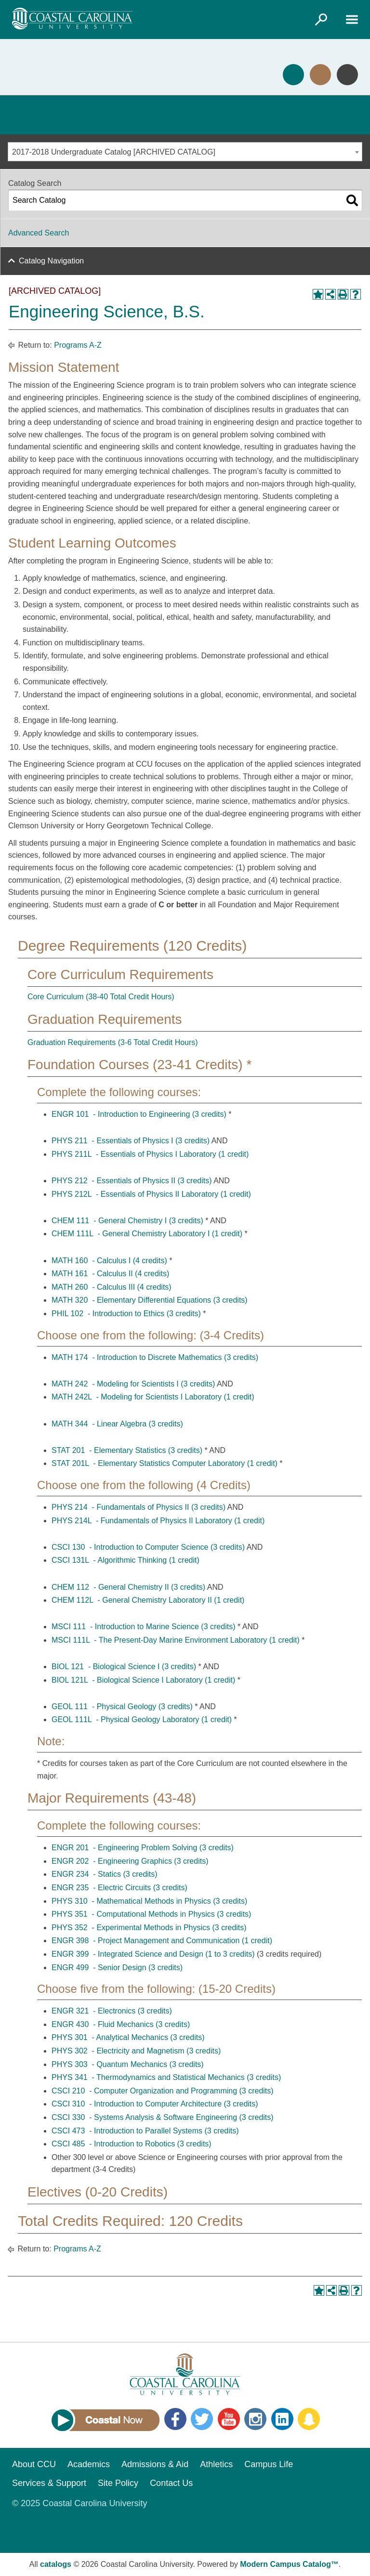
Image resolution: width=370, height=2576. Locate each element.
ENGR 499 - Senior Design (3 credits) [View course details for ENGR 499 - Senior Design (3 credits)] (117, 1967)
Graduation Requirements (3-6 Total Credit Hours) (112, 1042)
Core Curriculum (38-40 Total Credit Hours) (100, 997)
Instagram (255, 2419)
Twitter (201, 2419)
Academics (88, 2464)
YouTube (228, 2419)
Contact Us (171, 2483)
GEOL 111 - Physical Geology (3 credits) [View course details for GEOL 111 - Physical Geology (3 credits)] (122, 1706)
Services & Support (49, 2483)
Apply (293, 74)
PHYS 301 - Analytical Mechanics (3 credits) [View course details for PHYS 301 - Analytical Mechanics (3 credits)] (128, 2037)
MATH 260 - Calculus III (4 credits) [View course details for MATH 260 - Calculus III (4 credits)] (112, 1287)
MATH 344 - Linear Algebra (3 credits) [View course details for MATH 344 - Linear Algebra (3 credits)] (117, 1424)
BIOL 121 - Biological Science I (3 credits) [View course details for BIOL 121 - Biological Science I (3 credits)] (124, 1666)
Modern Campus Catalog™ (289, 2564)
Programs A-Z (78, 345)
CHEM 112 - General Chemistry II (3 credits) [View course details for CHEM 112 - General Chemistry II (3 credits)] (128, 1587)
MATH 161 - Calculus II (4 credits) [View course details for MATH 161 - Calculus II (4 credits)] (110, 1273)
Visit (320, 74)
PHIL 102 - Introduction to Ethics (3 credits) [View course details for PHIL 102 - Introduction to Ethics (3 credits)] (126, 1313)
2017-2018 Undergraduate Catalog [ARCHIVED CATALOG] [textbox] (113, 152)
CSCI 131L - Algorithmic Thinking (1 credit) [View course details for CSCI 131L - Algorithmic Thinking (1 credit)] (125, 1560)
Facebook (175, 2419)
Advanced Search (38, 233)
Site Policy (118, 2483)
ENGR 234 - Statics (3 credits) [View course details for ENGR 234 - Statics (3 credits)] (105, 1874)
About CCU (34, 2464)
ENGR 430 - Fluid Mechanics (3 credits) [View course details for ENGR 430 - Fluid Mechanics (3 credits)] (121, 2024)
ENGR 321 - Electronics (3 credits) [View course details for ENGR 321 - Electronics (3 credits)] (112, 2011)
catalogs (55, 2564)
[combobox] (185, 151)
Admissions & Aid (154, 2464)
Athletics (216, 2464)
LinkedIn (282, 2419)
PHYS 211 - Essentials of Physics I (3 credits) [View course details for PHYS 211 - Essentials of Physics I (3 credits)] (131, 1141)
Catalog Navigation (51, 261)
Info (347, 74)
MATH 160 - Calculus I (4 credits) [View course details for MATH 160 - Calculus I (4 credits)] (109, 1260)
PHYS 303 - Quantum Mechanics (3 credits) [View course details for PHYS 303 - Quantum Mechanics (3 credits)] (128, 2064)
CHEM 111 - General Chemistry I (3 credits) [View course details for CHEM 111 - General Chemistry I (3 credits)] (127, 1220)
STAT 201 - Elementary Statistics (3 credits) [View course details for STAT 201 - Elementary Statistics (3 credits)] (127, 1450)
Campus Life (268, 2464)
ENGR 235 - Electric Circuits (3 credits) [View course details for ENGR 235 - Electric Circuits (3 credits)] (119, 1887)
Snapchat (308, 2419)
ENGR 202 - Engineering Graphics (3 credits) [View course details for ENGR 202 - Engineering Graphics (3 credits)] (130, 1861)
